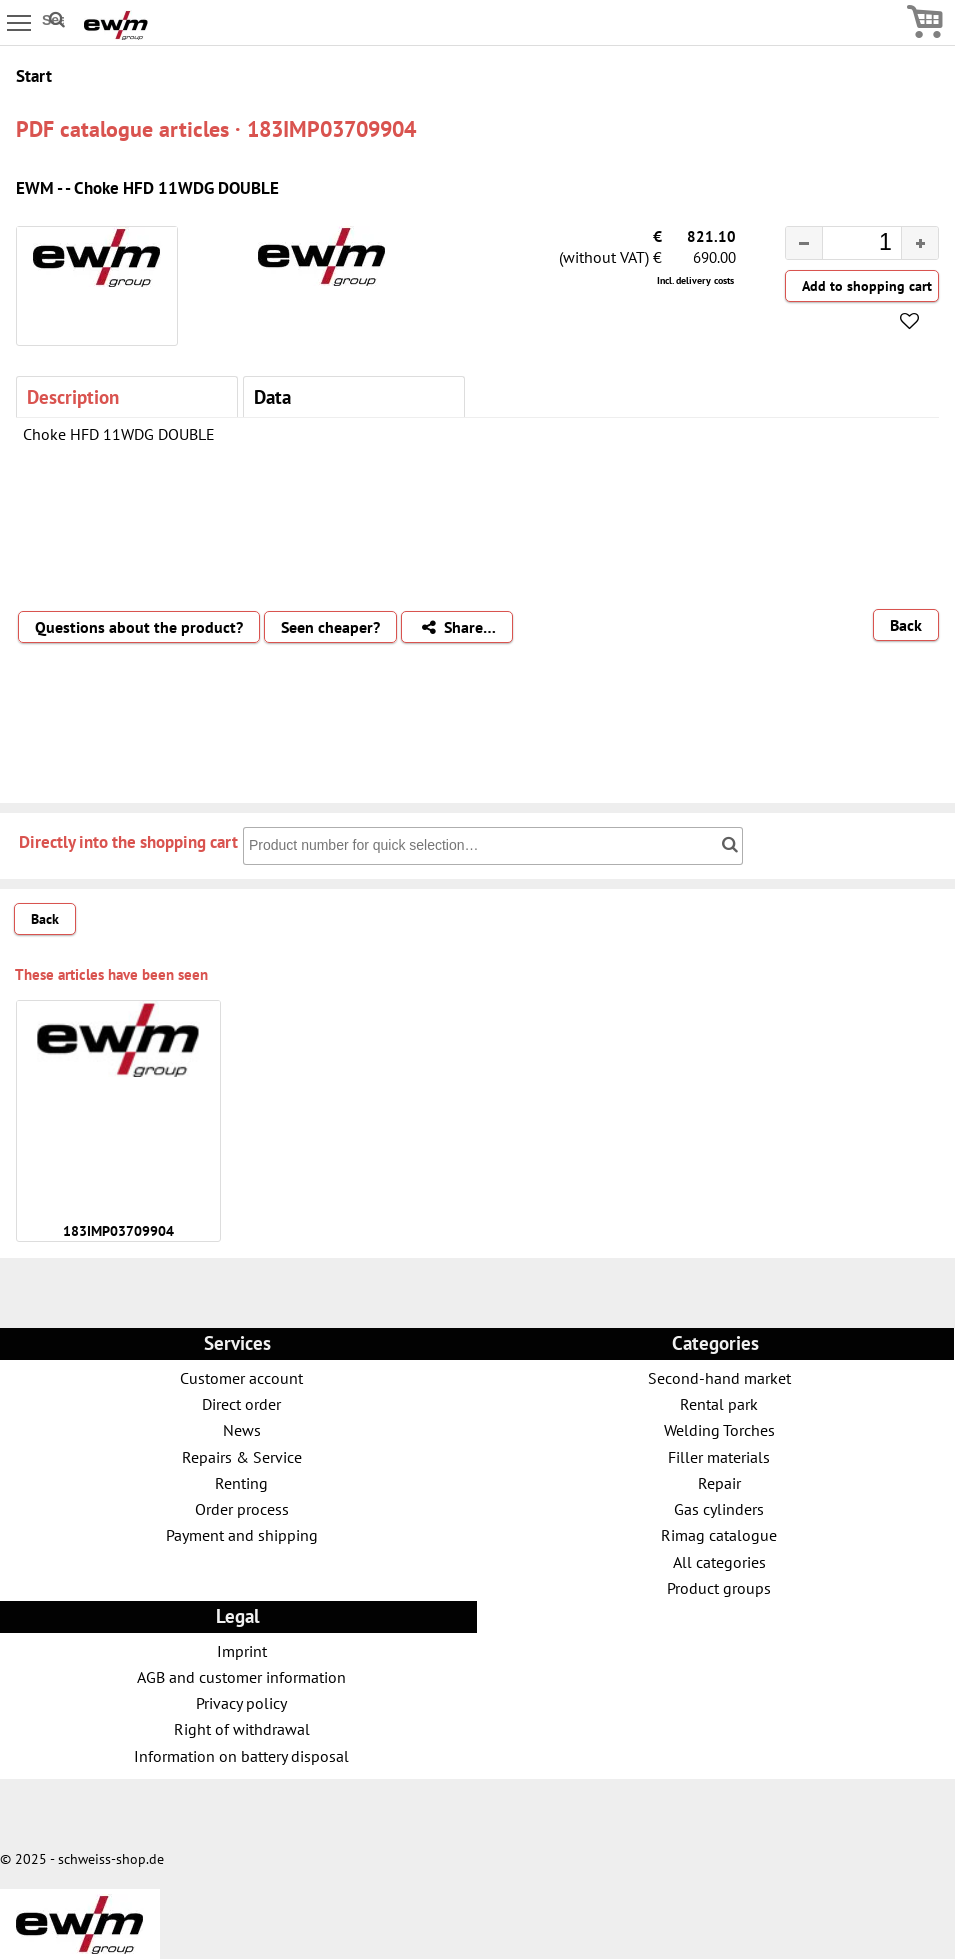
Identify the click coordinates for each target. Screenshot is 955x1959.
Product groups (719, 1587)
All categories (719, 1561)
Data (272, 396)
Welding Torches (719, 1429)
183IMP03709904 (118, 1231)
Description (73, 396)
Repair (719, 1482)
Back (906, 625)
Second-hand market (719, 1377)
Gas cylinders (719, 1508)
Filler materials (719, 1456)
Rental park (719, 1403)
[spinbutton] (846, 245)
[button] (919, 243)
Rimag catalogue (719, 1534)
